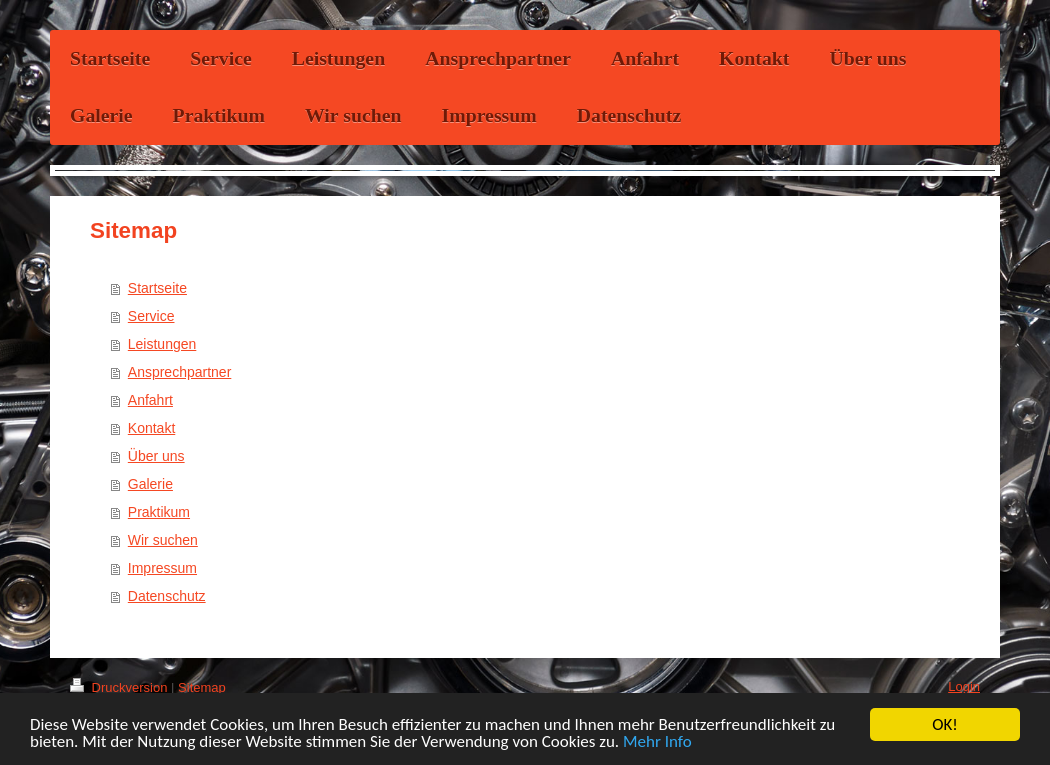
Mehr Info (657, 742)
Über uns (156, 456)
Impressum (162, 568)
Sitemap (202, 687)
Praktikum (159, 512)
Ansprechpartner (180, 372)
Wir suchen (163, 540)
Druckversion (120, 687)
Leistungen (162, 344)
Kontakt (151, 428)
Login (964, 686)
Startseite (157, 288)
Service (151, 316)
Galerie (150, 484)
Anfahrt (150, 400)
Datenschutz (167, 596)
